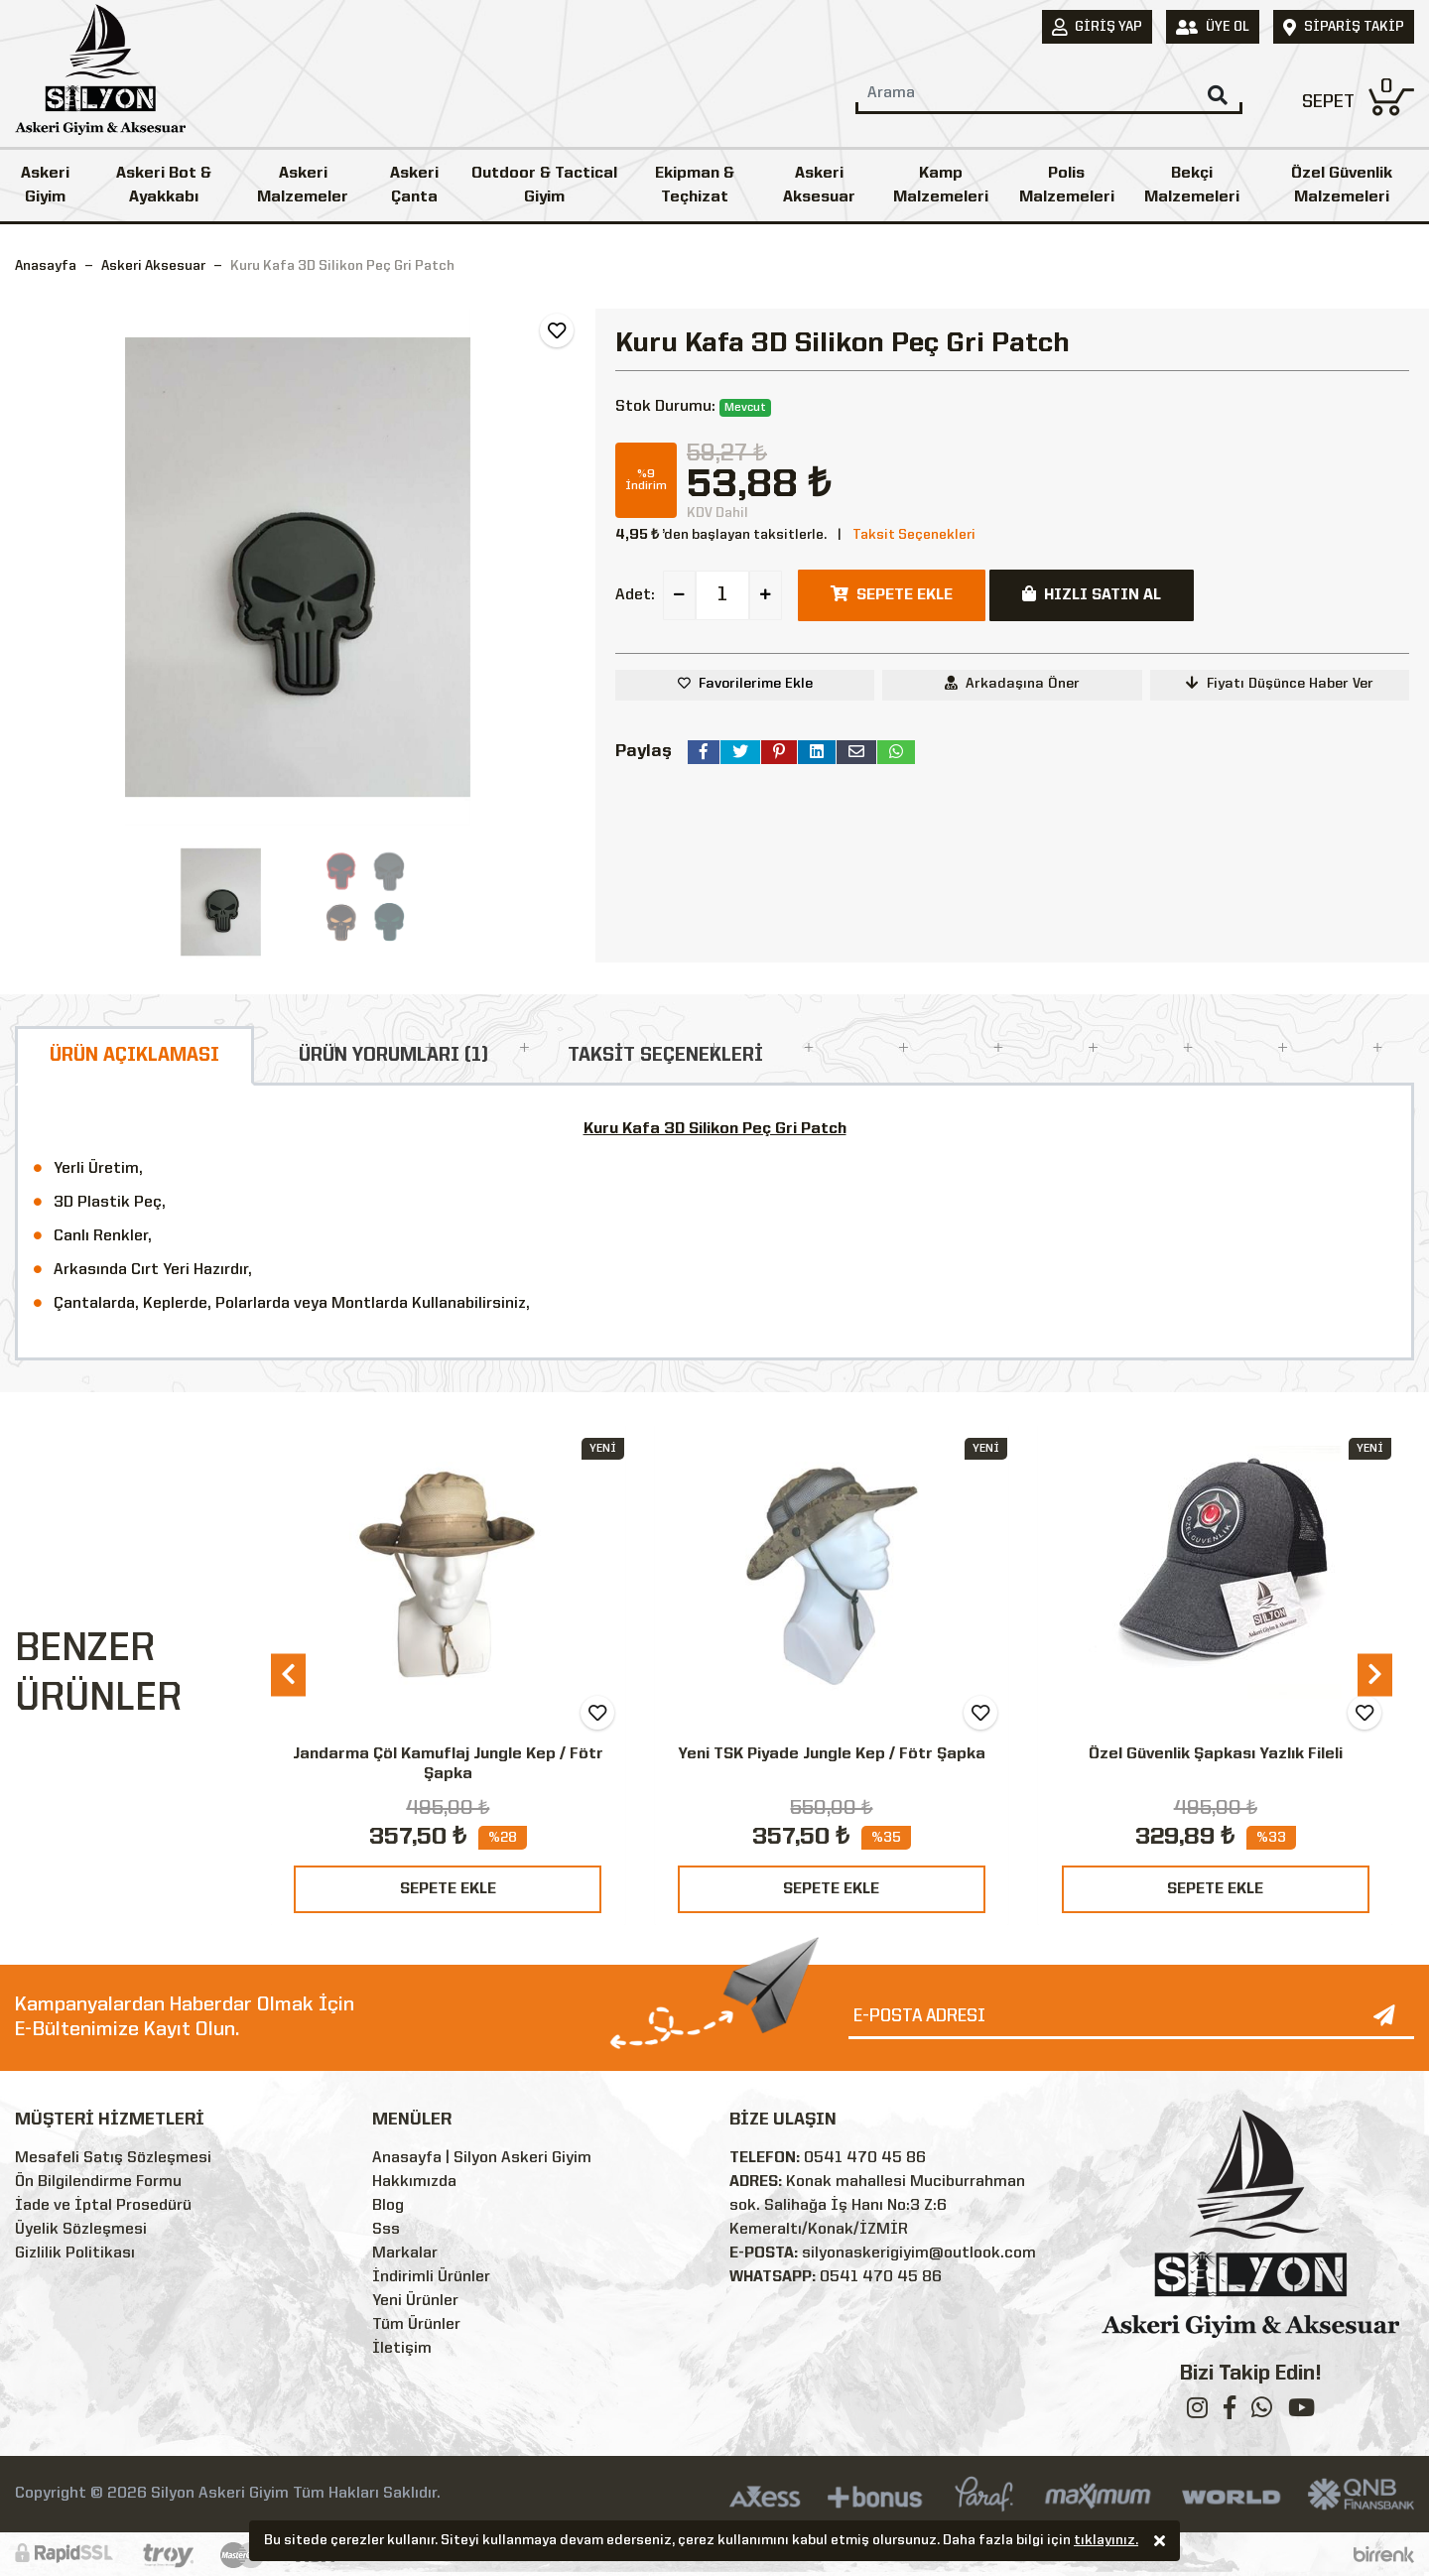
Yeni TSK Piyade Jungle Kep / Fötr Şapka (831, 1754)
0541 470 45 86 (865, 2158)
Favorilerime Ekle (756, 684)
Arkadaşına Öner (1012, 683)
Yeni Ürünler (415, 2301)
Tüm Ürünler (416, 2325)
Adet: (635, 595)
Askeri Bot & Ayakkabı (163, 185)
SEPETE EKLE (448, 1889)
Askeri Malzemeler (302, 185)
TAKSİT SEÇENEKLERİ (665, 1056)
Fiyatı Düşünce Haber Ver (1279, 683)
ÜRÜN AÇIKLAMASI (134, 1056)
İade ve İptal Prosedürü (103, 2206)
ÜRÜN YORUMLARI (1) (393, 1056)
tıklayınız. (1106, 2542)
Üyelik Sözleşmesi (81, 2230)
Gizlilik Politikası (75, 2253)
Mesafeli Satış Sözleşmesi (113, 2158)
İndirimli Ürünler (431, 2277)
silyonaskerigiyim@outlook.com (919, 2253)
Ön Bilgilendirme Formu (98, 2182)
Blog (388, 2206)
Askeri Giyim (45, 185)
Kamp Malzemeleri (940, 185)
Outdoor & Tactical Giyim (544, 185)
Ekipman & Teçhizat (694, 185)
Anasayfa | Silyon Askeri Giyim (481, 2158)
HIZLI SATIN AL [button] (1091, 594)
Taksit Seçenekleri (913, 535)
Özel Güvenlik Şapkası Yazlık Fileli (1216, 1754)
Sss (386, 2230)
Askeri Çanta (414, 185)
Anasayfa (45, 266)
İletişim (402, 2349)
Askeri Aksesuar (819, 185)
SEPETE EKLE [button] (892, 594)
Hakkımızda (414, 2182)
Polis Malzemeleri (1066, 185)
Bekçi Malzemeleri (1191, 185)
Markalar (405, 2253)
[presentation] (288, 1674)
